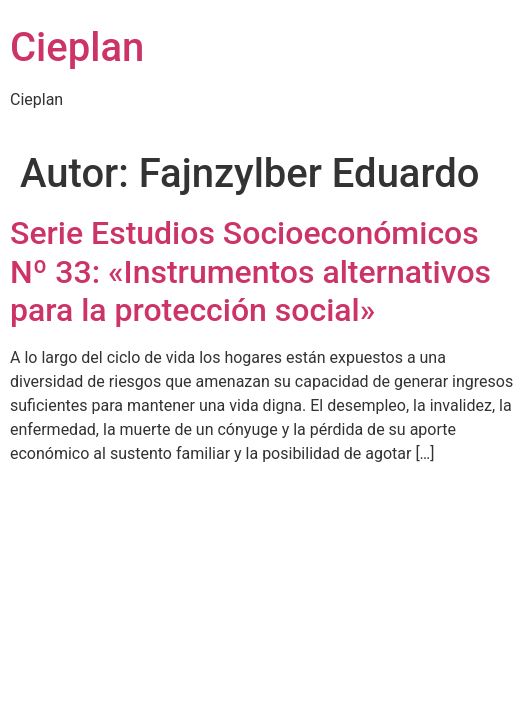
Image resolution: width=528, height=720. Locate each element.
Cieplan (77, 47)
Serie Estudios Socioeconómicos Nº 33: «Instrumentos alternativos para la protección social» (250, 271)
